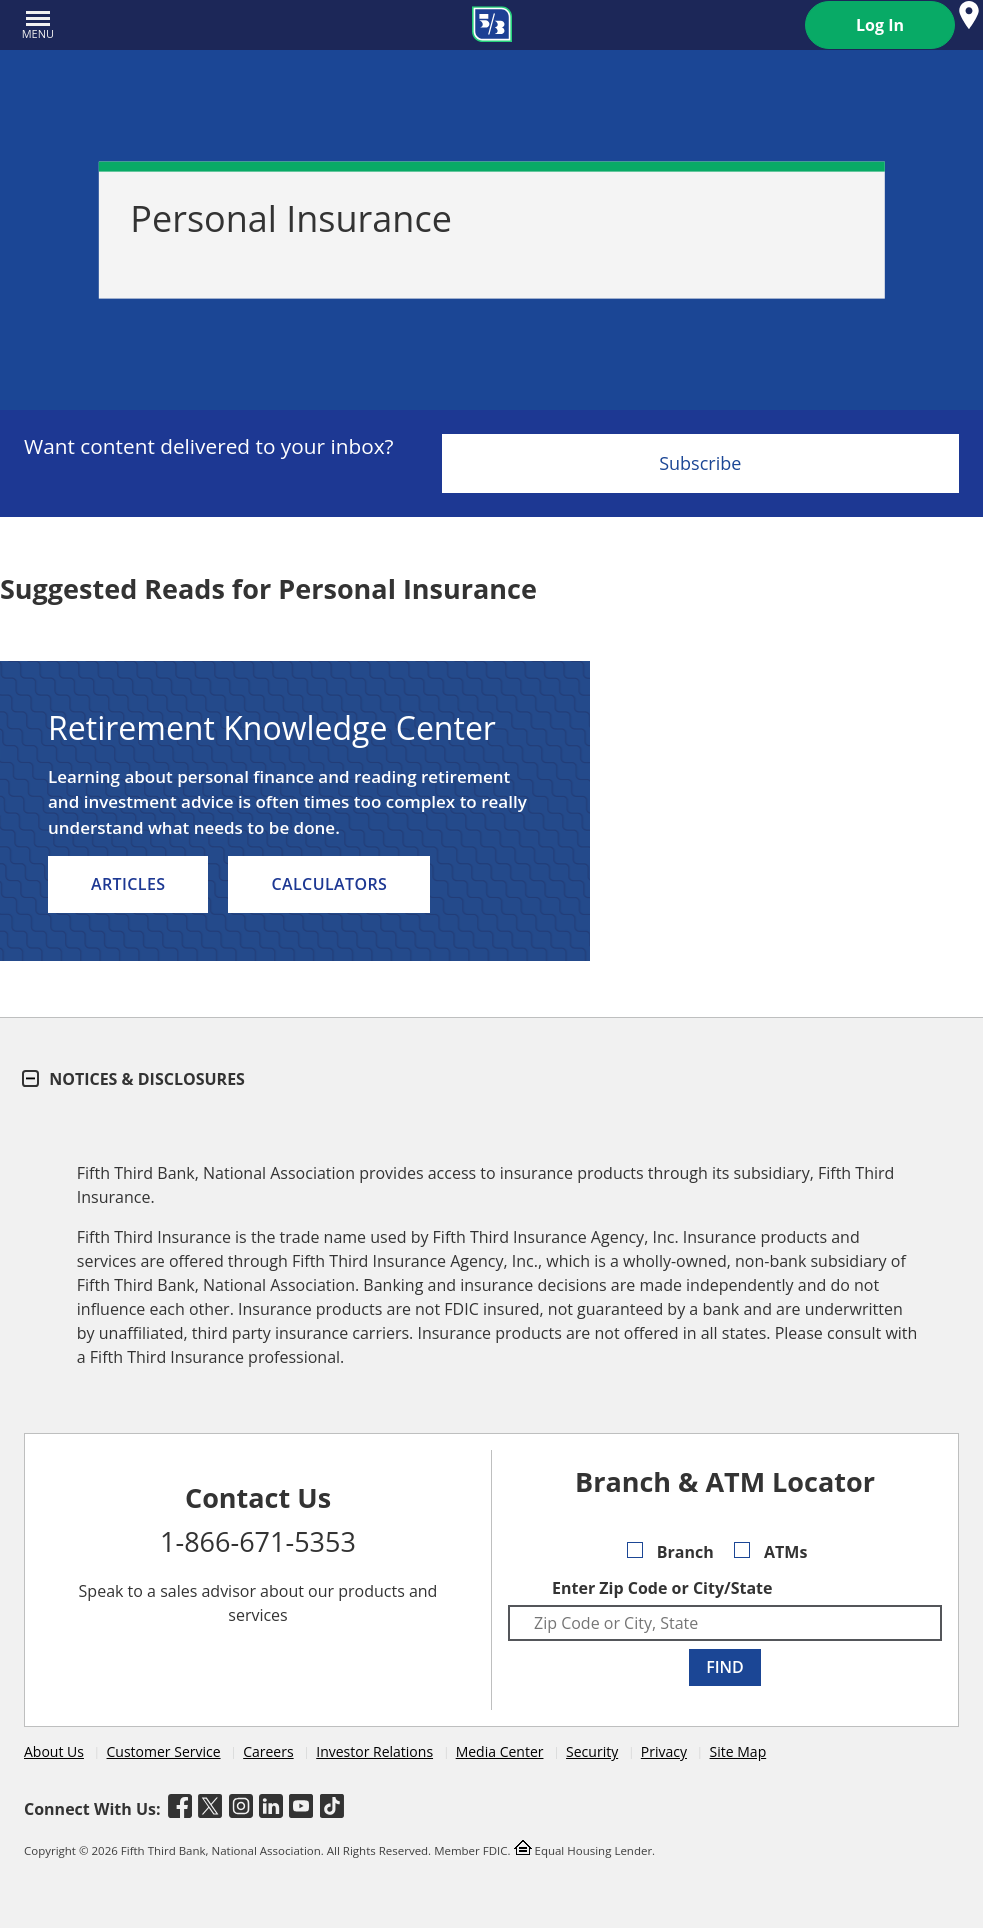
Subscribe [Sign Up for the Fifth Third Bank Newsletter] (700, 463)
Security (592, 1751)
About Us (54, 1751)
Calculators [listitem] (329, 884)
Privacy (664, 1751)
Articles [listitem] (128, 884)
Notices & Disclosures (134, 1079)
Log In (880, 25)
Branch (670, 1552)
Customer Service (164, 1751)
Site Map (738, 1751)
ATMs (771, 1552)
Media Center (500, 1751)
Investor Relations (374, 1751)
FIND (725, 1667)
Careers (268, 1751)
